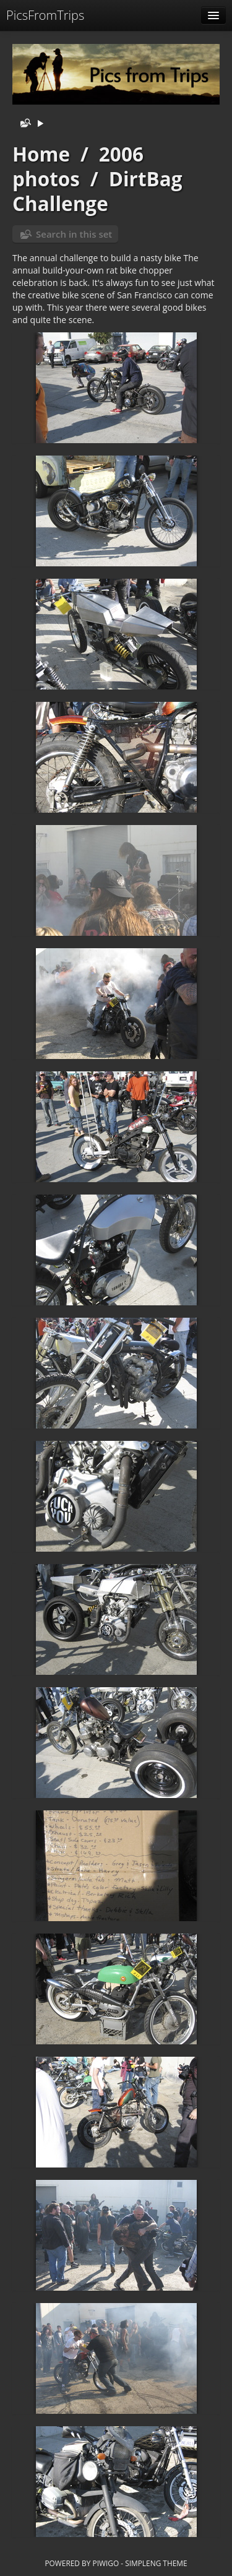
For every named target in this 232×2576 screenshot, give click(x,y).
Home (41, 153)
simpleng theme (156, 2563)
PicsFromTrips (45, 15)
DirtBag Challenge (97, 191)
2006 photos (78, 166)
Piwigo (105, 2563)
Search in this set (74, 234)
